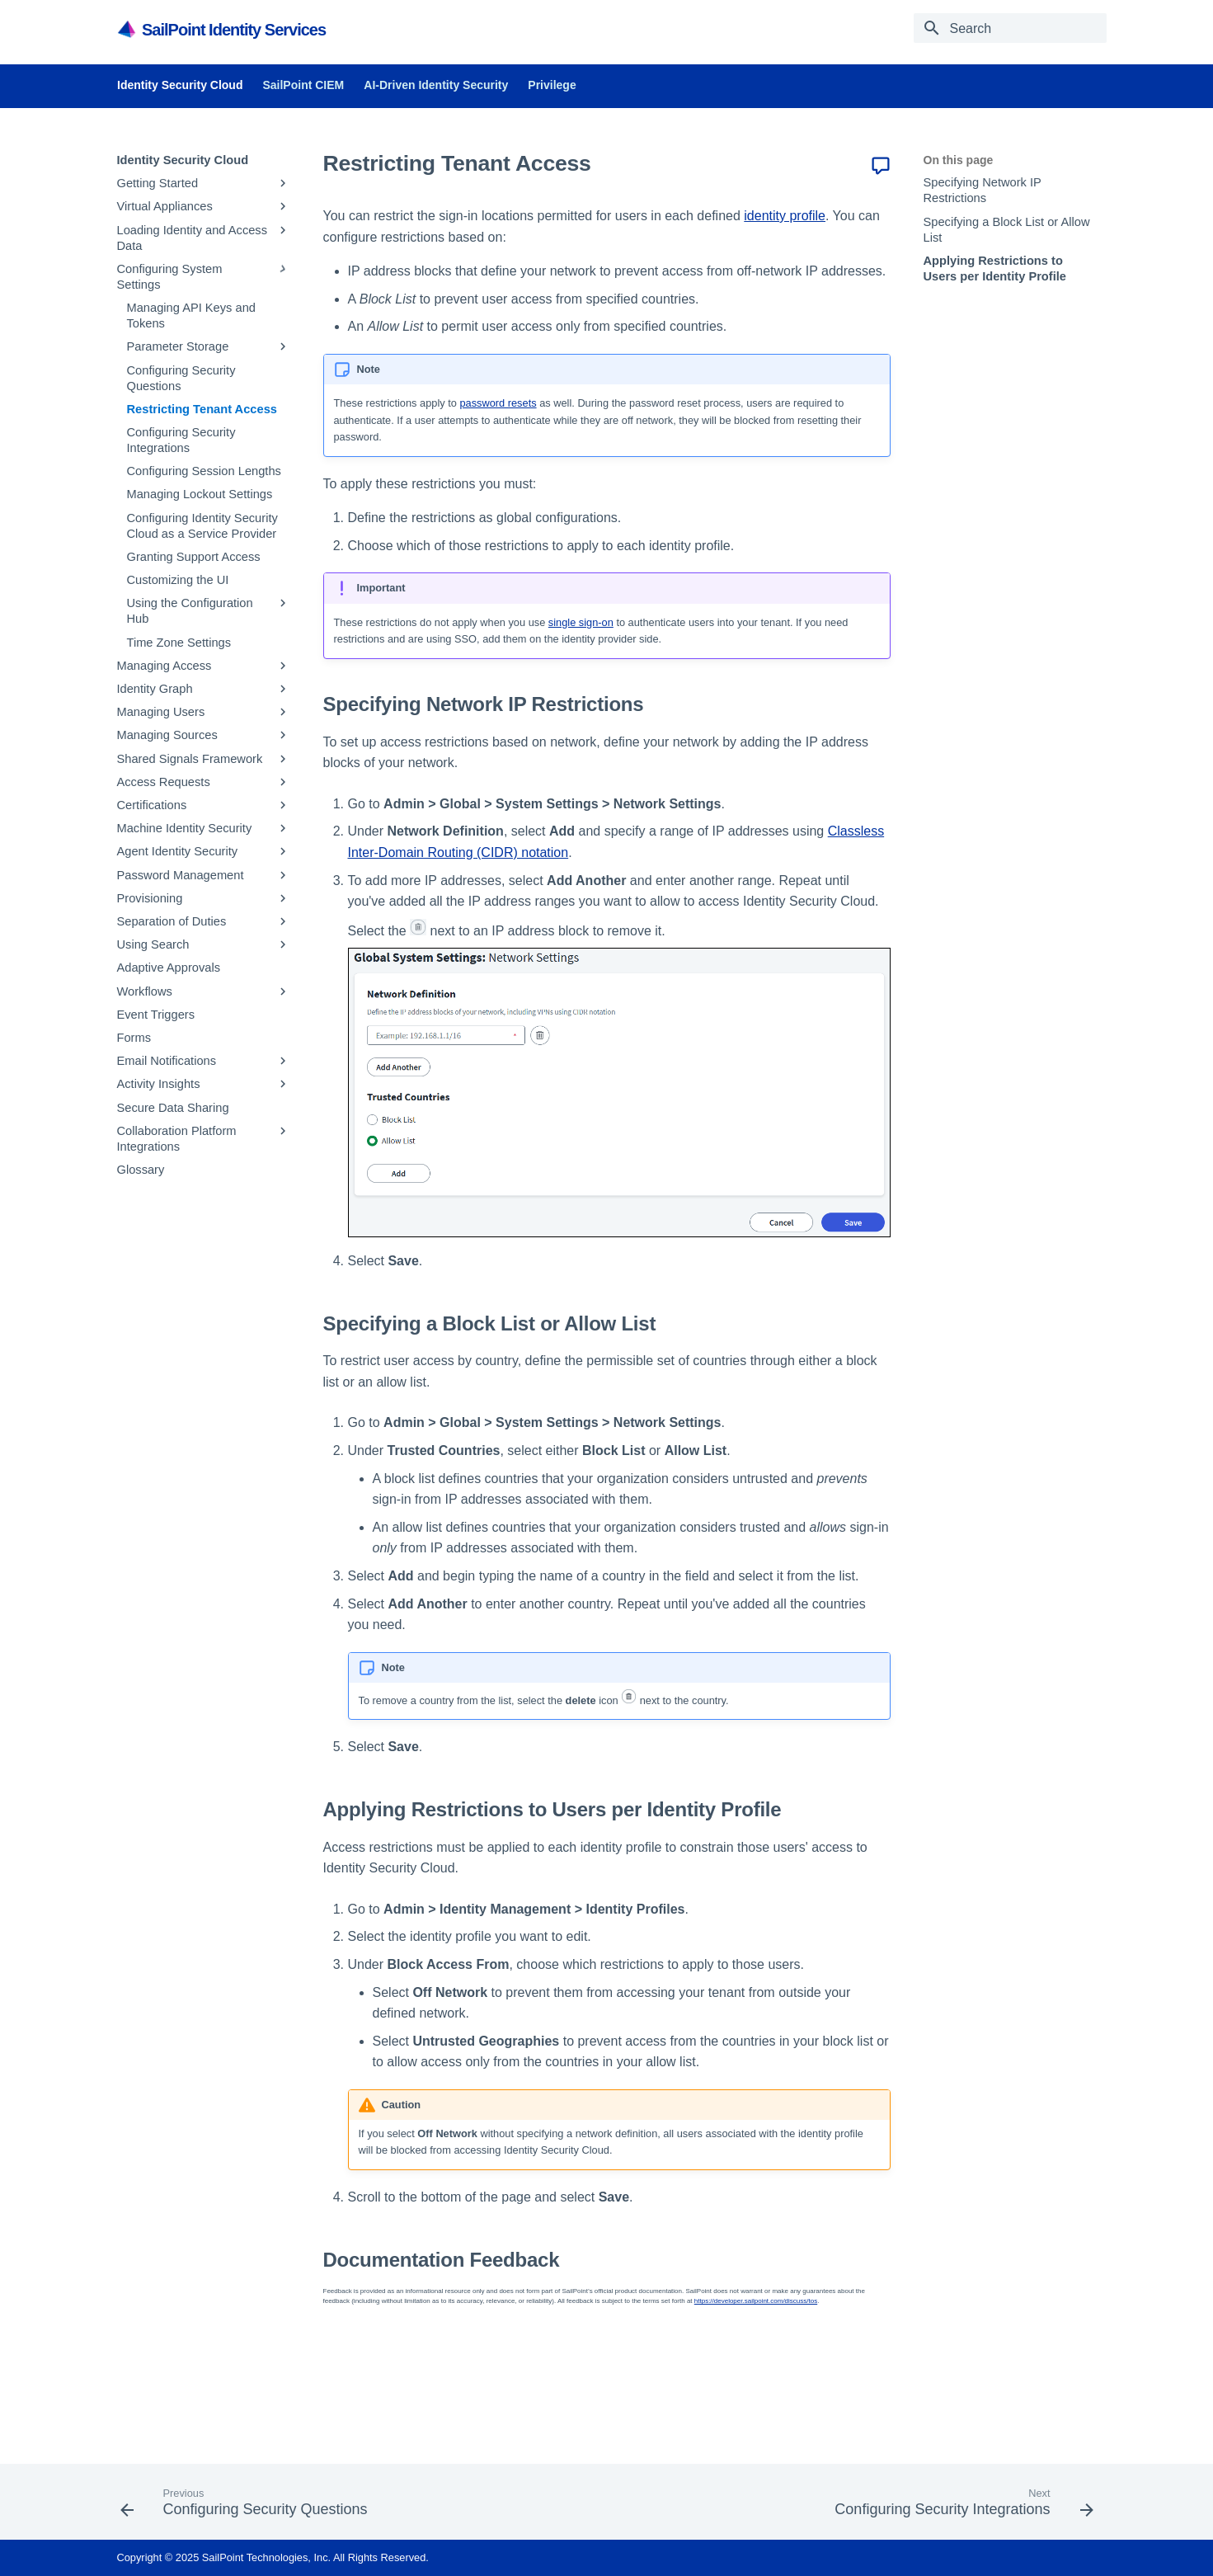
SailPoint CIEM (303, 85)
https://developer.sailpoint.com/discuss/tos (755, 2301)
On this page (959, 160)
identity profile (784, 216)
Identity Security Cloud (179, 85)
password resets (497, 403)
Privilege (552, 85)
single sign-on (581, 622)
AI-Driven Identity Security (436, 85)
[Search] (1010, 28)
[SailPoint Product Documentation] (128, 29)
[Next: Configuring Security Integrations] (960, 2507)
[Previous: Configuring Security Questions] (247, 2507)
